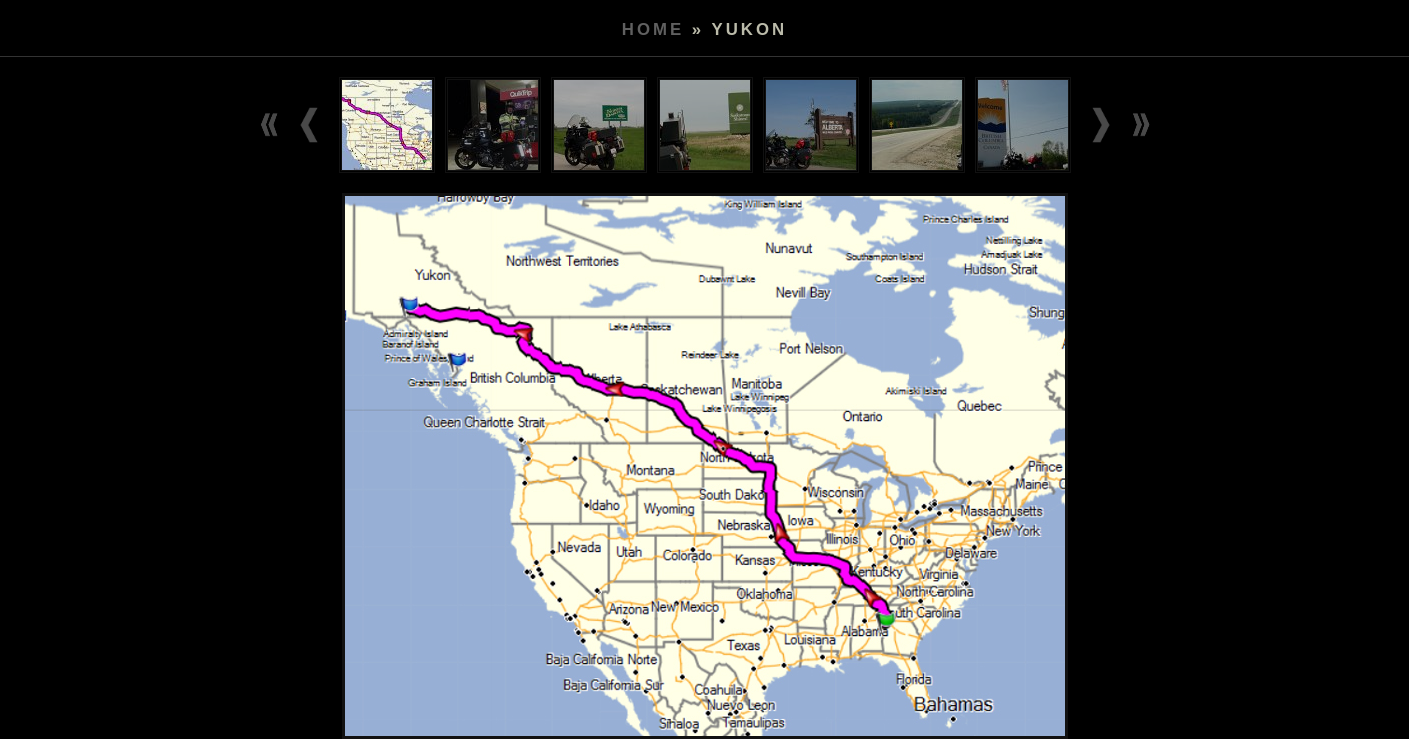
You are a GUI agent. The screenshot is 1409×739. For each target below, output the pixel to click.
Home (653, 29)
